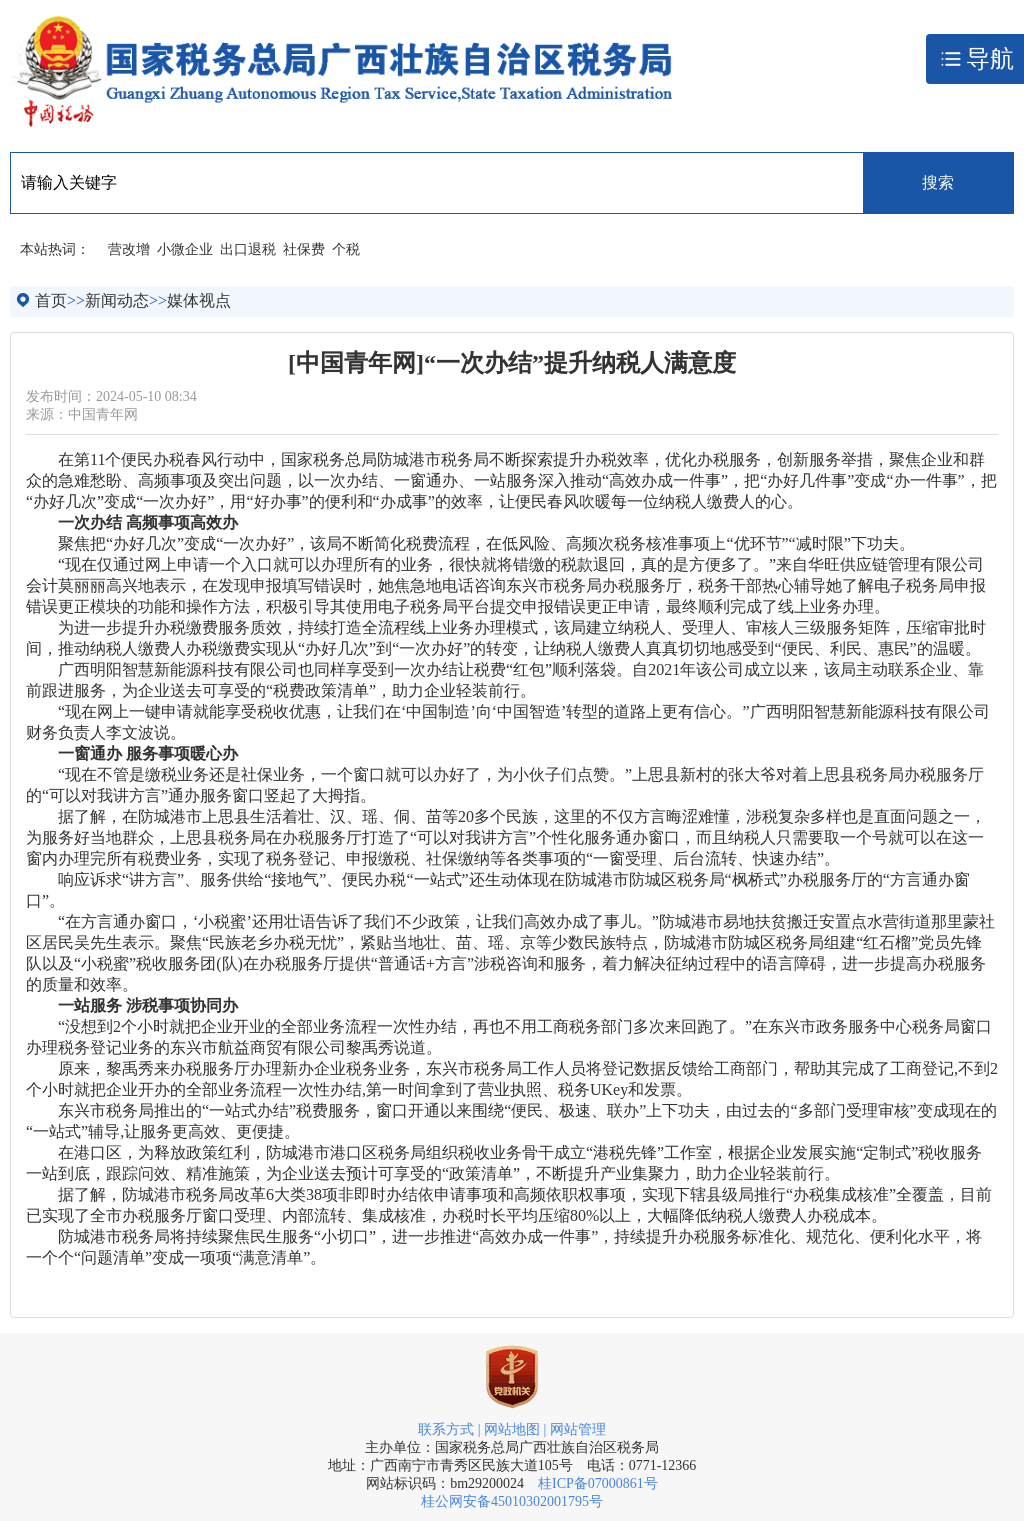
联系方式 (446, 1429)
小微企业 (185, 249)
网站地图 (512, 1429)
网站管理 (578, 1429)
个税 (346, 249)
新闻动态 (117, 300)
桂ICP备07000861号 (598, 1483)
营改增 (129, 249)
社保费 (304, 249)
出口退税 (248, 249)
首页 (51, 300)
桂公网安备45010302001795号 (512, 1501)
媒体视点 (199, 300)
